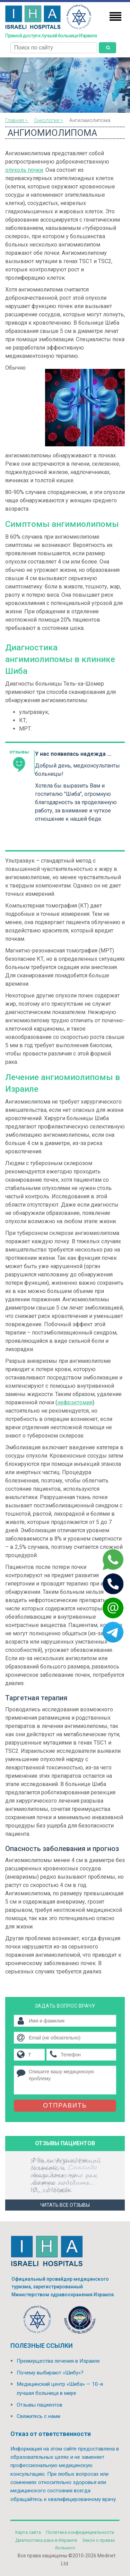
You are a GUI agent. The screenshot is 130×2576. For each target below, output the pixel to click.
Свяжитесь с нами (38, 2416)
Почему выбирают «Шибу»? (50, 2373)
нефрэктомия (75, 1402)
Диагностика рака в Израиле (46, 2540)
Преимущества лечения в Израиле (58, 2361)
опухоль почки (24, 170)
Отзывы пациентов (39, 2405)
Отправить (65, 2105)
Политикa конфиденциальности (80, 2532)
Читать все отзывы (65, 2205)
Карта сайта (28, 2532)
